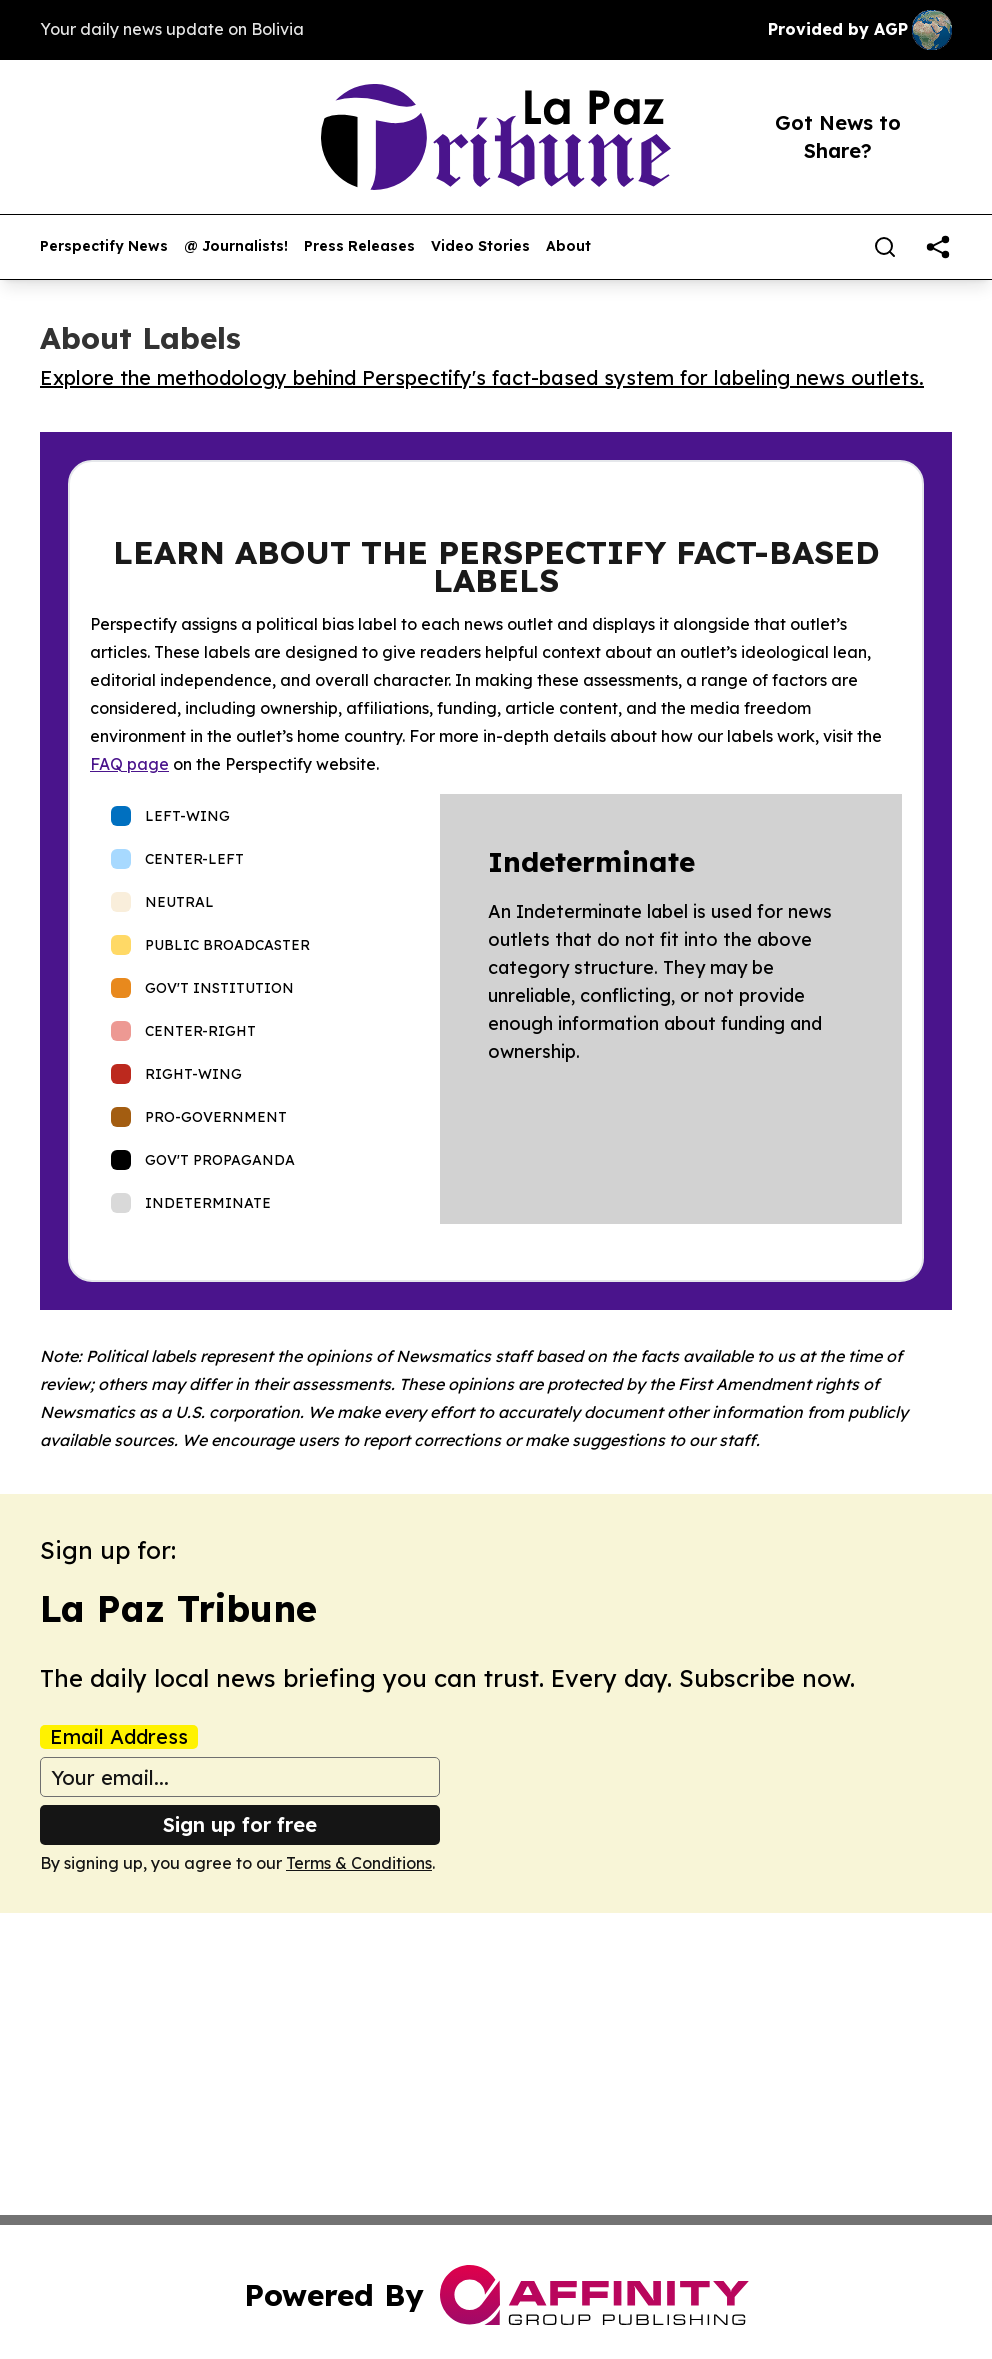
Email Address (119, 1737)
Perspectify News (104, 246)
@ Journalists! (236, 246)
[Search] (885, 247)
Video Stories (480, 246)
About (568, 246)
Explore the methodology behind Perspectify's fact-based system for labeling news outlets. (482, 377)
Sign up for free (240, 1824)
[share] (938, 247)
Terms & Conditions (359, 1863)
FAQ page (129, 764)
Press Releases (359, 246)
